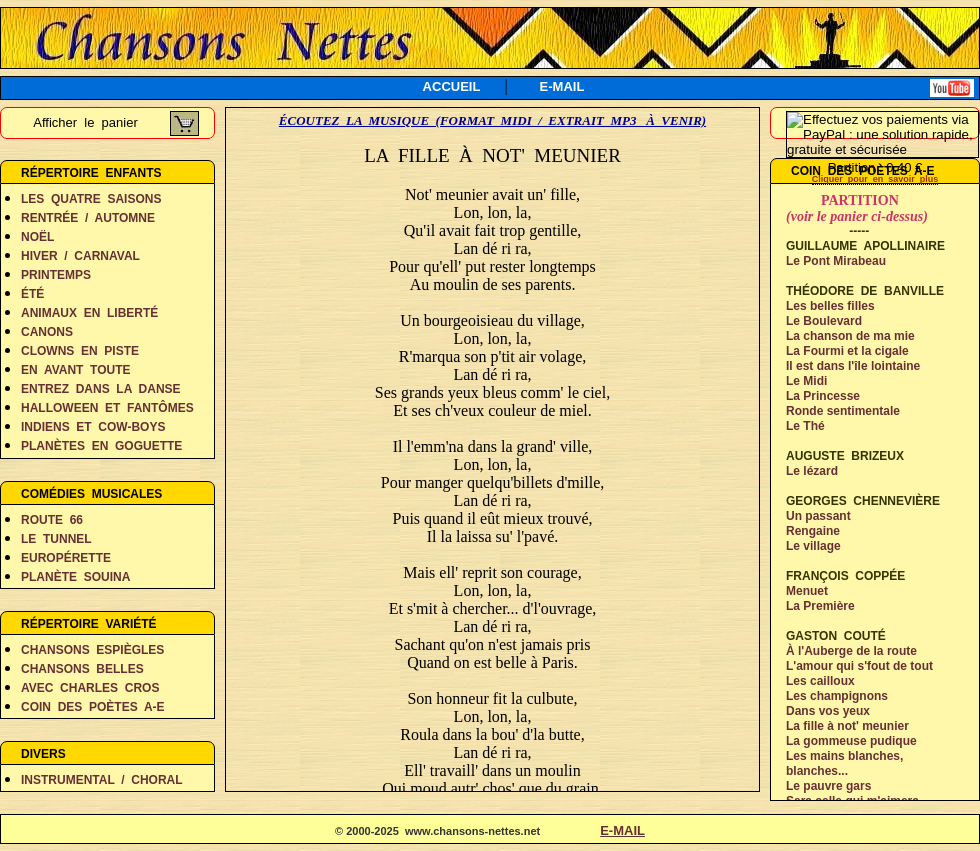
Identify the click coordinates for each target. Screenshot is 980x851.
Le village (813, 546)
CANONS (47, 332)
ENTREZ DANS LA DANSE (101, 389)
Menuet (807, 591)
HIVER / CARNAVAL (80, 256)
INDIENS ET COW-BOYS (93, 427)
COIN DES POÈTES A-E (93, 707)
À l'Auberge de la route (851, 651)
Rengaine (813, 531)
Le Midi (806, 381)
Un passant (818, 516)
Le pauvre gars (828, 786)
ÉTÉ (32, 294)
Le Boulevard (824, 321)
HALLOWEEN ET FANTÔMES (107, 408)
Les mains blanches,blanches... (844, 763)
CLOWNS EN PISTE (80, 351)
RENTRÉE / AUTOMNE (88, 218)
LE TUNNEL (56, 539)
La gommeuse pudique (851, 741)
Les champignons (837, 696)
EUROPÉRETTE (66, 558)
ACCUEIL (452, 86)
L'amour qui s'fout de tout (859, 666)
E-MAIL (562, 86)
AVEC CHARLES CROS (90, 688)
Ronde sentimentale (843, 411)
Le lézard (812, 471)
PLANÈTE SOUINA (75, 577)
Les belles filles (830, 306)
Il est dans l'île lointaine (853, 366)
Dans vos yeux (828, 711)
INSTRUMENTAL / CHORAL (102, 780)
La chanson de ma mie (850, 336)
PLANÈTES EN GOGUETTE (101, 446)
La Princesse (823, 396)
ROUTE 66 (52, 520)
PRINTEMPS (56, 275)
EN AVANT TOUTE (76, 370)
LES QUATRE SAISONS (91, 199)
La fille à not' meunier (847, 726)
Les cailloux (820, 681)
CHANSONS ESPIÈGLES (92, 650)
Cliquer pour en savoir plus (875, 179)
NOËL (37, 237)
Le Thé (805, 426)
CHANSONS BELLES (82, 669)
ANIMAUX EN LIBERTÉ (89, 313)
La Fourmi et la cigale (847, 351)
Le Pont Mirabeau (836, 261)
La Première (820, 606)
